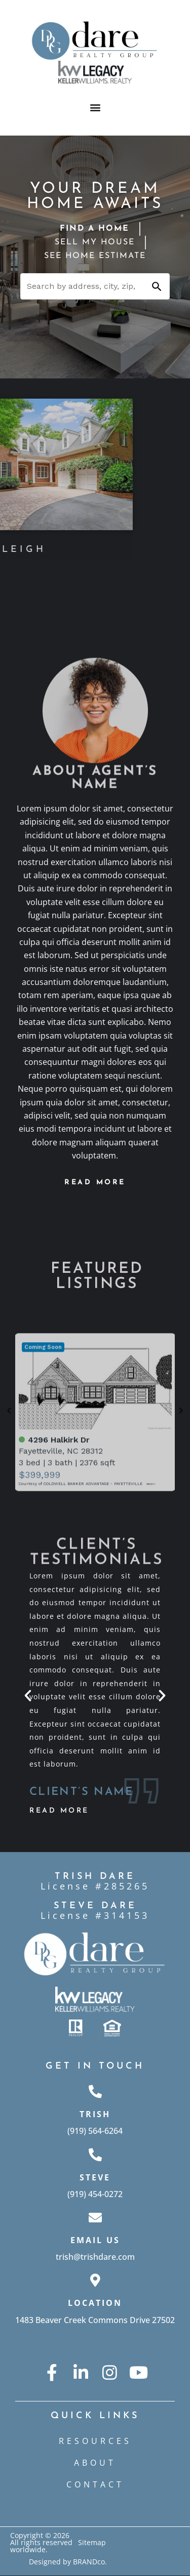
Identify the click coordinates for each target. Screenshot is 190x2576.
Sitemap (92, 2542)
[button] (95, 107)
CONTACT (95, 2484)
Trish (95, 2114)
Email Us (95, 2240)
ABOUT (95, 2462)
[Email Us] (95, 2217)
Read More (59, 1811)
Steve (95, 2177)
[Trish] (95, 2091)
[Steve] (95, 2154)
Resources (95, 2440)
